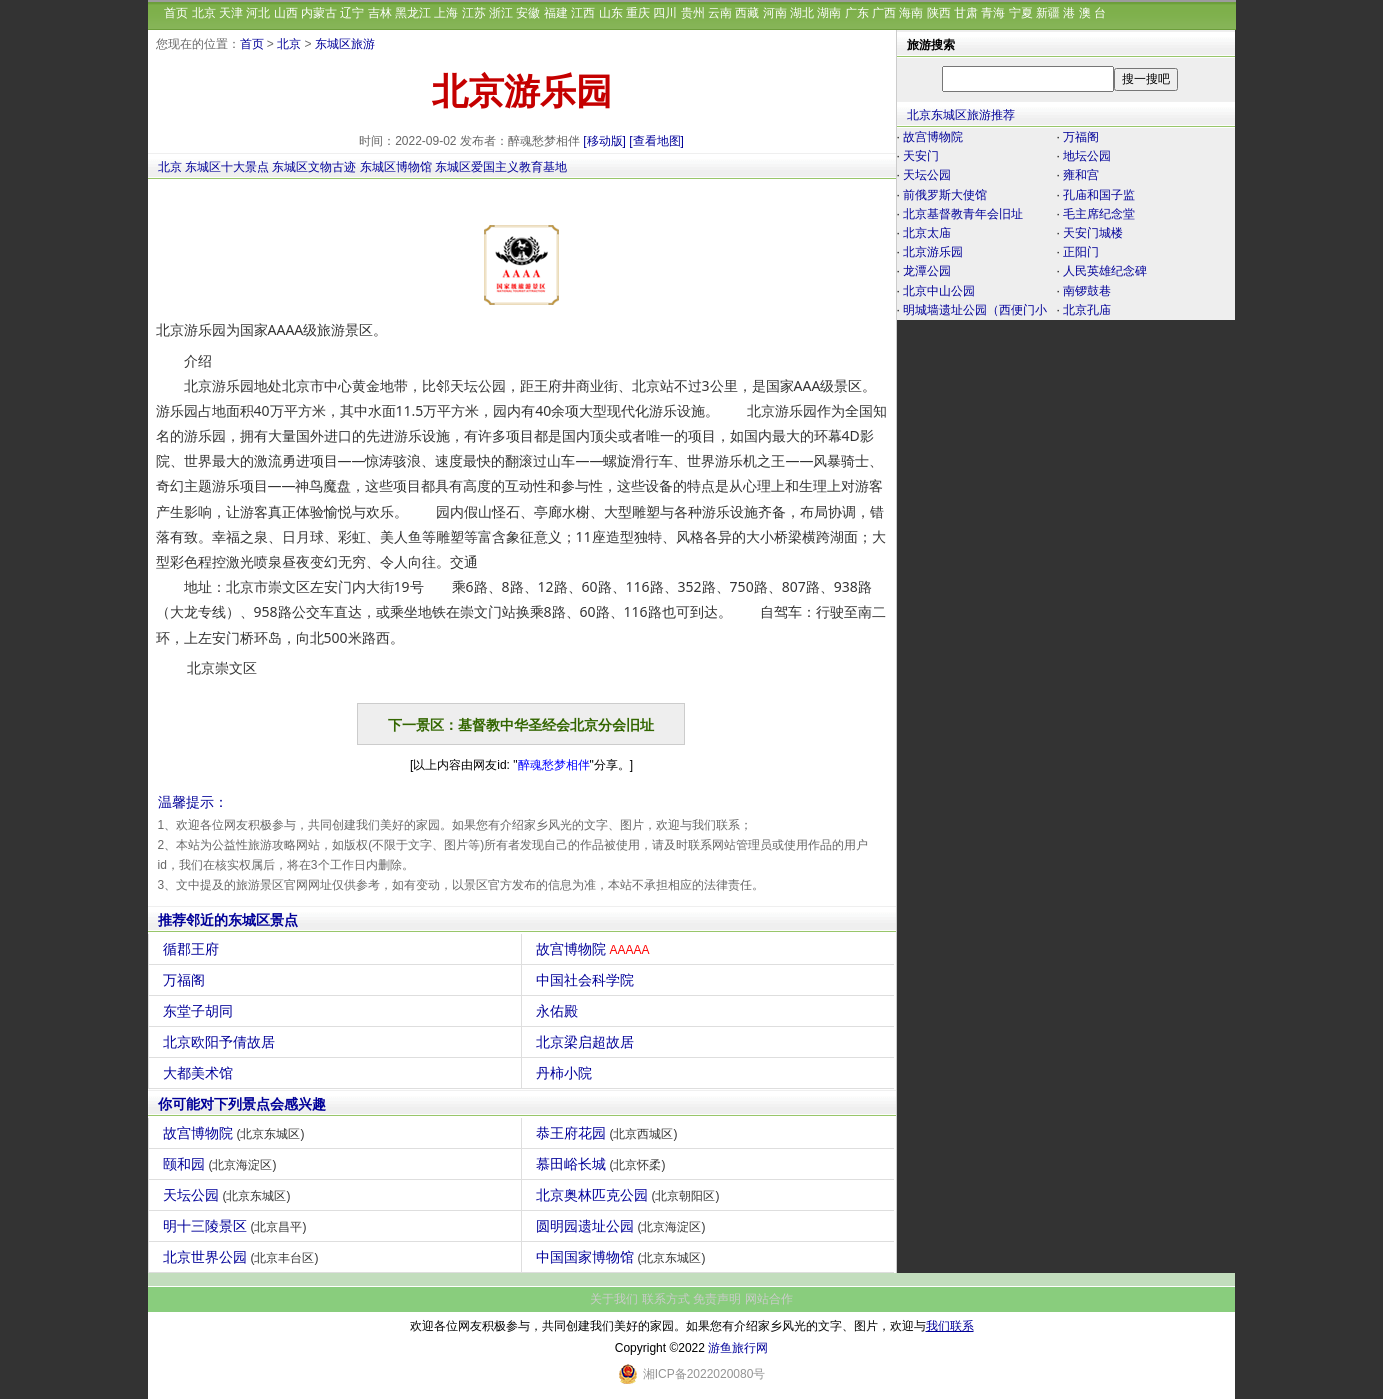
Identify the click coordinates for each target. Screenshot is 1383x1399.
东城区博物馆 (396, 167)
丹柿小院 (566, 1073)
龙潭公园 (927, 271)
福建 (556, 13)
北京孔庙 (1087, 310)
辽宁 (352, 13)
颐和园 (222, 1164)
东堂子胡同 (200, 1011)
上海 (446, 13)
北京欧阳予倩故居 (221, 1042)
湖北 (802, 13)
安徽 (528, 13)
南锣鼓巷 (1087, 291)
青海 (993, 13)
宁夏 (1021, 13)
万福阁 (186, 980)
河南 (775, 13)
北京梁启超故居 (587, 1042)
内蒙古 (319, 13)
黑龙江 (413, 13)
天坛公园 (229, 1195)
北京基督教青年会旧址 (963, 214)
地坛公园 (1087, 156)
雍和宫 (1081, 175)
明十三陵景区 (237, 1226)
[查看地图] (656, 141)
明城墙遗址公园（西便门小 (975, 310)
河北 (258, 13)
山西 (286, 13)
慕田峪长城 (603, 1164)
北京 (204, 13)
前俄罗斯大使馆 (945, 195)
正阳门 (1081, 252)
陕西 (939, 13)
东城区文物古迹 (314, 167)
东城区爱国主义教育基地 (501, 167)
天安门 (921, 156)
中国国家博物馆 (623, 1257)
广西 (884, 13)
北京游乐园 (933, 252)
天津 (231, 13)
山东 (611, 13)
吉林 (380, 13)
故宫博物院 (595, 949)
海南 (911, 13)
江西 (583, 13)
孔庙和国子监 (1099, 195)
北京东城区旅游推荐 (961, 115)
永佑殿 (559, 1011)
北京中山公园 (939, 291)
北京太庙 (927, 233)
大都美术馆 (200, 1073)
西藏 (747, 13)
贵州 (693, 13)
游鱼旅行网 (738, 1348)
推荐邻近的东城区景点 (228, 920)
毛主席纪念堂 (1099, 214)
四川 (665, 13)
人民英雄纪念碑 (1105, 271)
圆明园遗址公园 (623, 1226)
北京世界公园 (243, 1257)
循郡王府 (193, 949)
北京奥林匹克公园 (630, 1195)
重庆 (638, 13)
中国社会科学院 (587, 980)
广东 (857, 13)
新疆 (1048, 13)
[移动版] (604, 141)
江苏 (474, 13)
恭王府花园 (609, 1133)
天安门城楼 (1093, 233)
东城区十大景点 (227, 167)
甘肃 (966, 13)
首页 (176, 13)
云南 (720, 13)
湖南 (829, 13)
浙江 (501, 13)
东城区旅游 (345, 44)
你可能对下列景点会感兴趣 (242, 1104)
